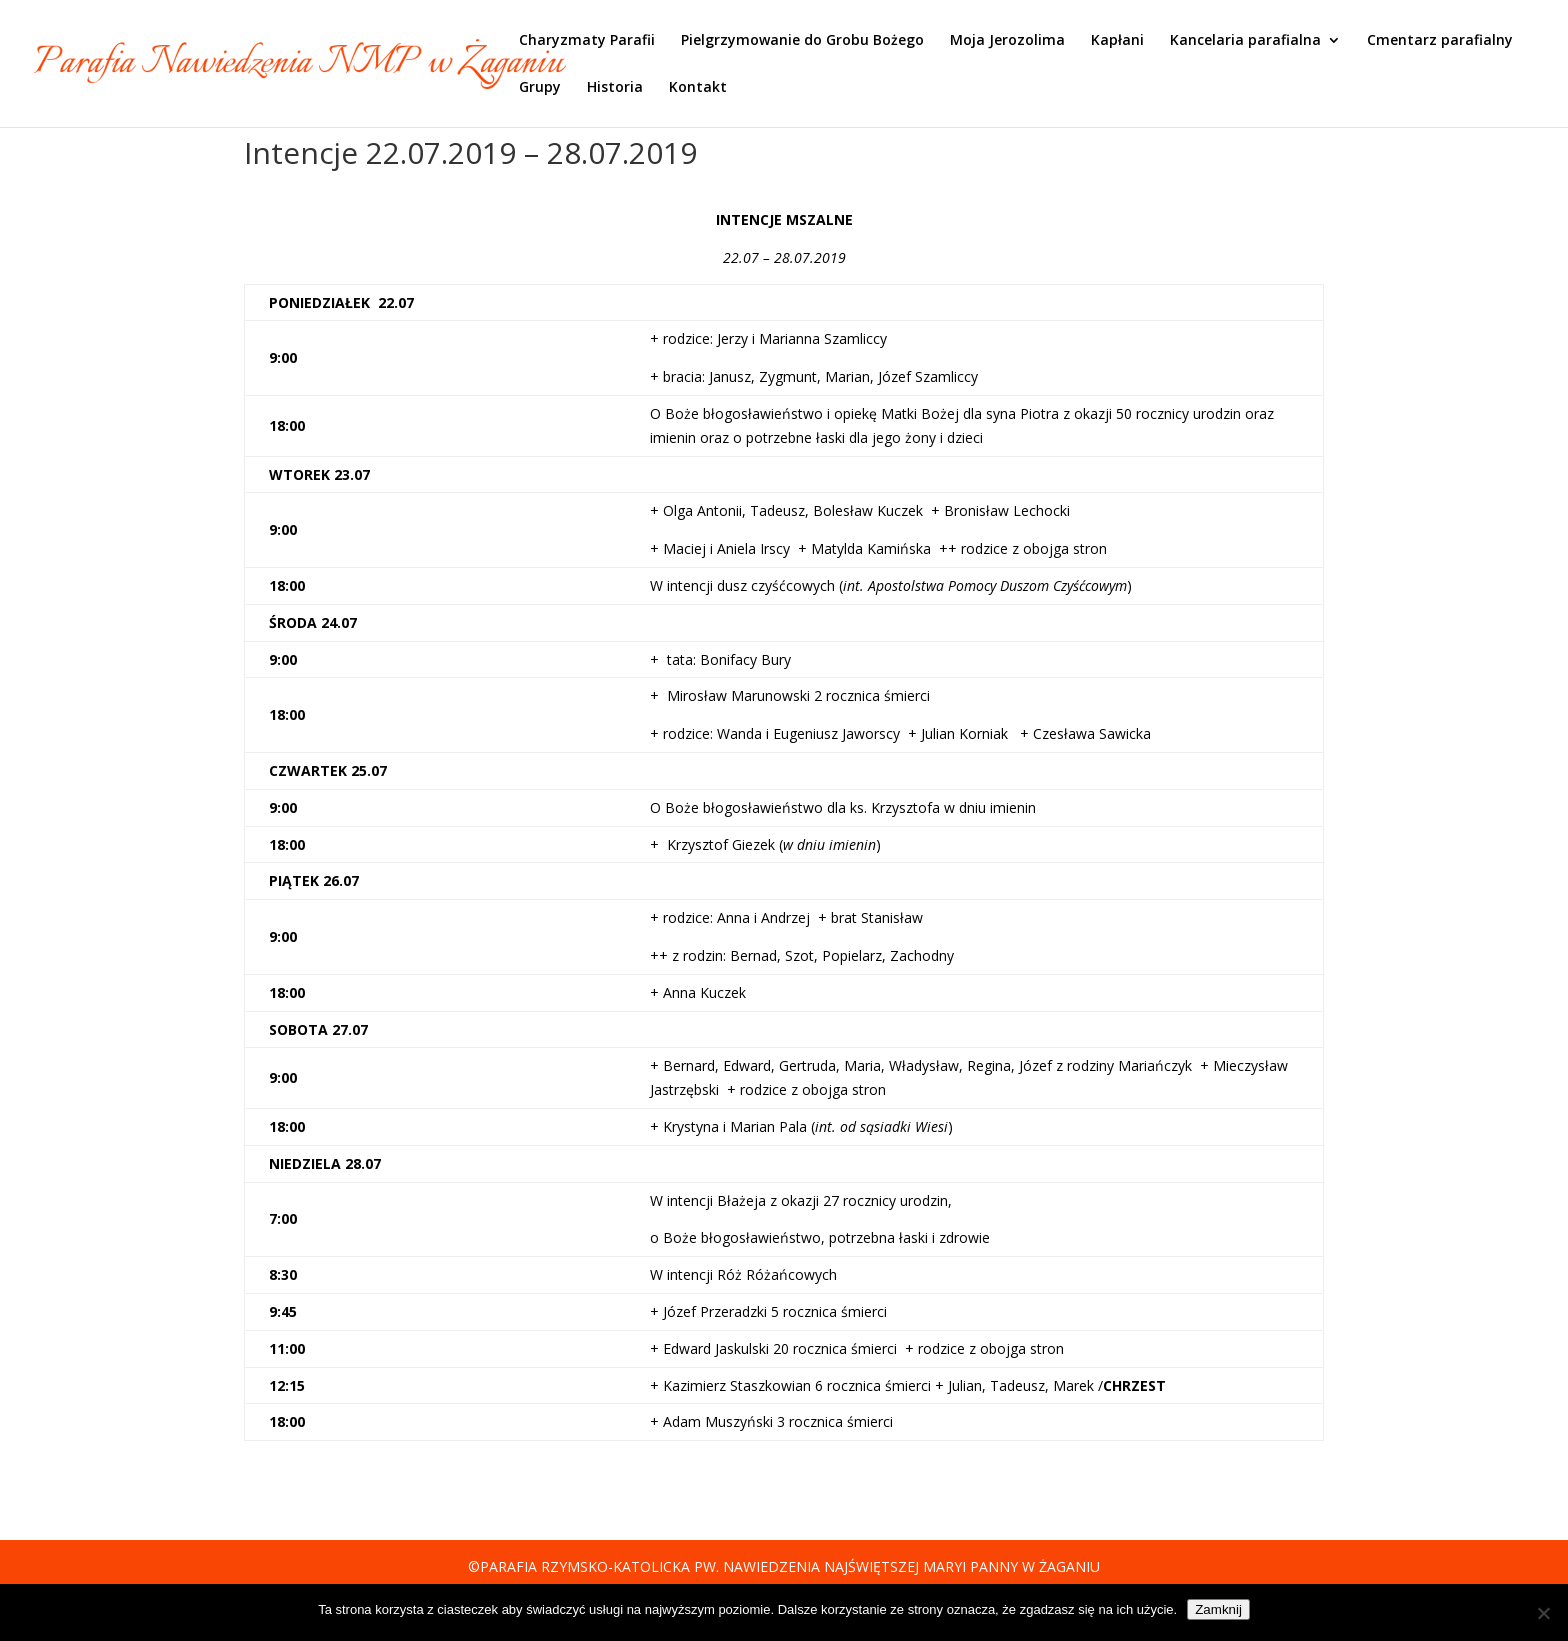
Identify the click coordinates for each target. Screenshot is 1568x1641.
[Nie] (1543, 1613)
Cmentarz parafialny (1440, 41)
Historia (615, 88)
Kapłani (1117, 41)
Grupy (540, 88)
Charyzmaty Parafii (587, 41)
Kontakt (698, 88)
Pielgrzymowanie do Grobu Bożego (802, 41)
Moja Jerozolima (1007, 41)
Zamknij (1218, 1609)
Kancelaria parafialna (1245, 41)
